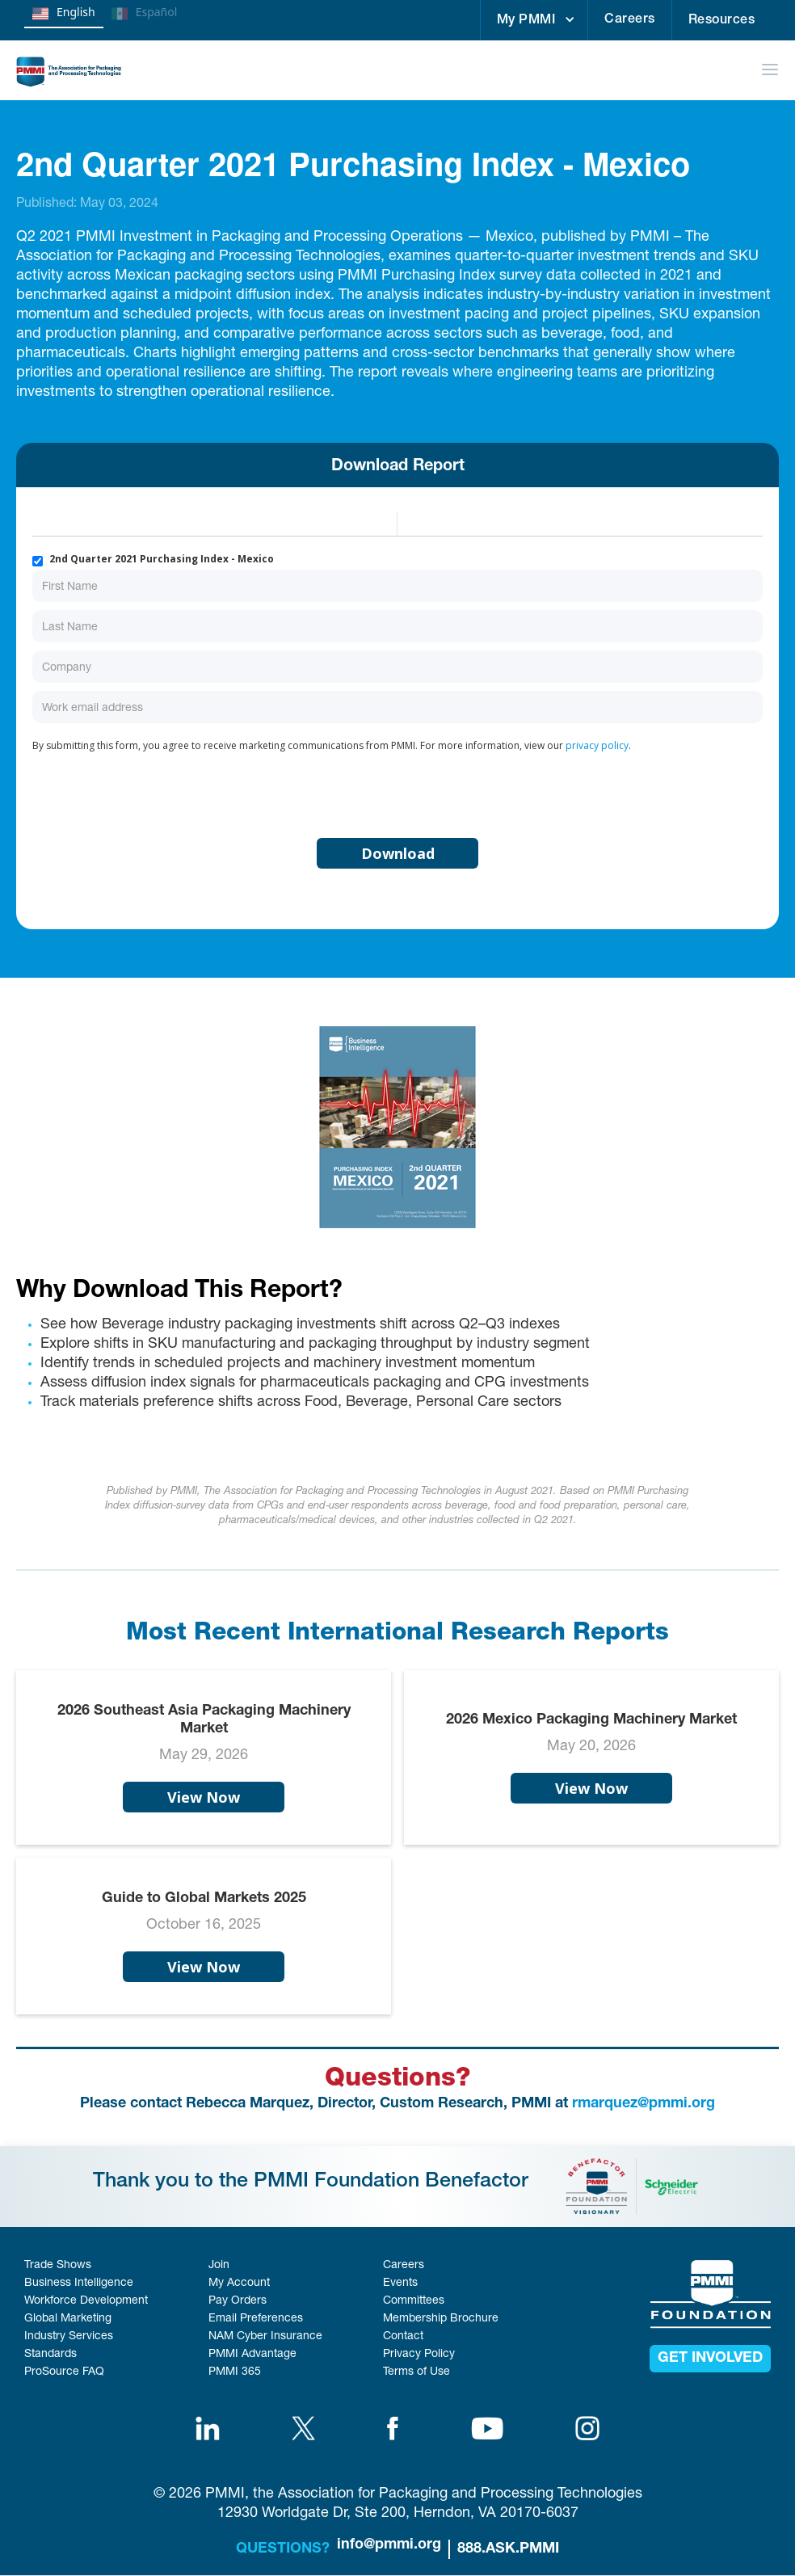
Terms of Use (416, 2372)
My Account (239, 2283)
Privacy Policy (419, 2354)
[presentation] (155, 791)
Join (218, 2265)
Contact (403, 2336)
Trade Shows (57, 2265)
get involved (710, 2358)
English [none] (63, 13)
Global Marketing (67, 2319)
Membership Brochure (440, 2319)
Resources (721, 21)
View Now (203, 1797)
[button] (534, 20)
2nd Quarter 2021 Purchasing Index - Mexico (161, 559)
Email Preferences (255, 2319)
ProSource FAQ (64, 2372)
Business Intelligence (78, 2283)
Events (400, 2283)
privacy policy (597, 745)
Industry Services (68, 2336)
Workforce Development (86, 2301)
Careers (629, 20)
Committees (413, 2301)
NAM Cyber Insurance (265, 2336)
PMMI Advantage (252, 2354)
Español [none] (144, 13)
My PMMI (526, 21)
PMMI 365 (234, 2372)
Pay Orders (237, 2301)
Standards (50, 2354)
